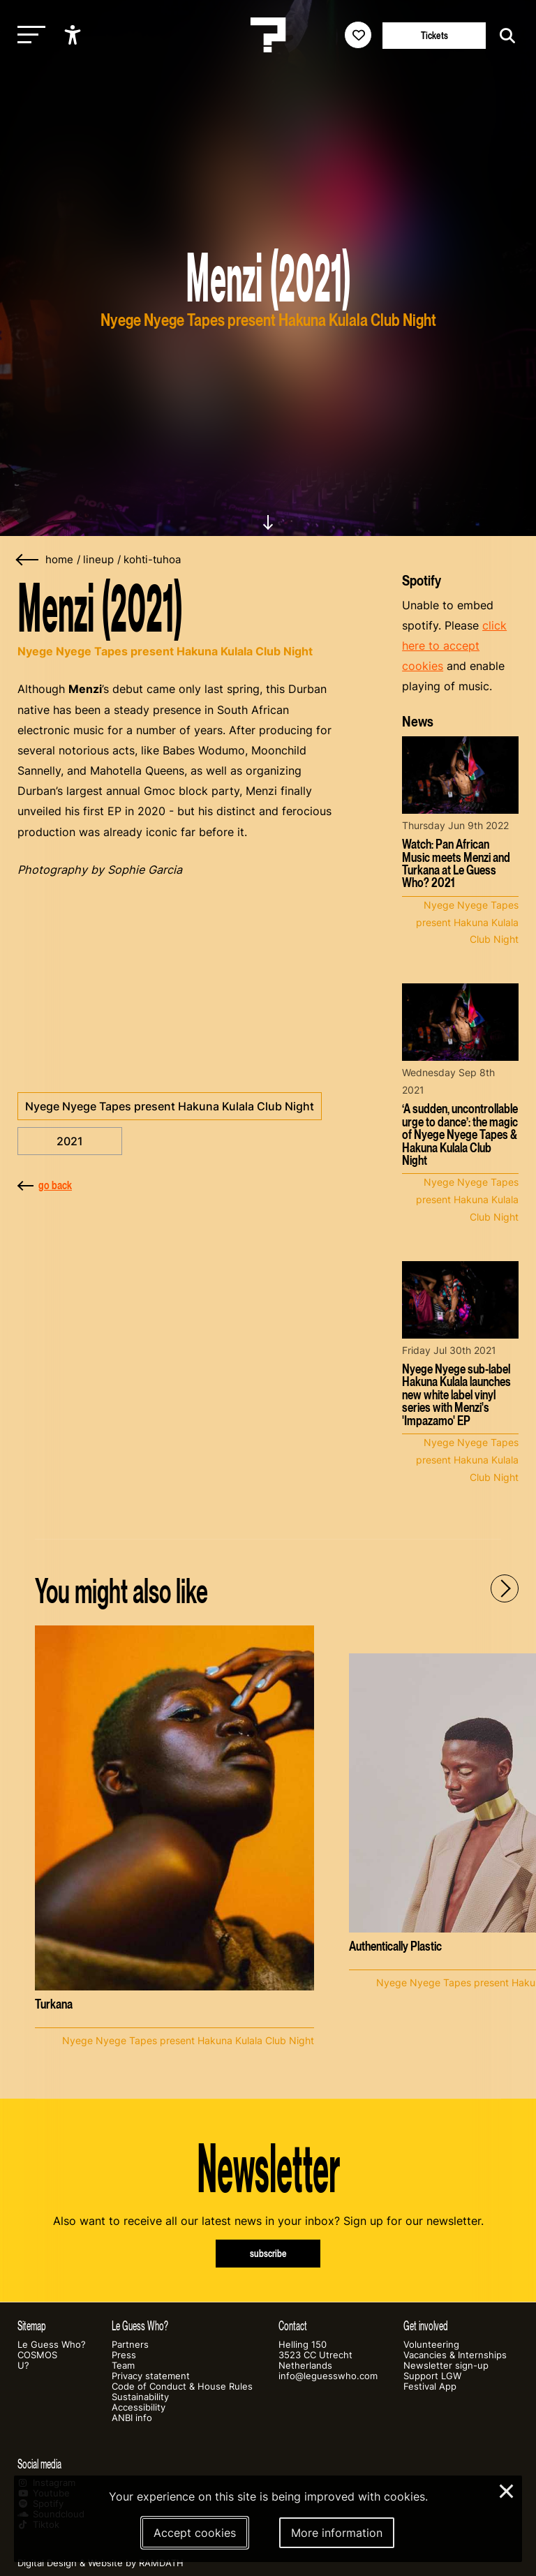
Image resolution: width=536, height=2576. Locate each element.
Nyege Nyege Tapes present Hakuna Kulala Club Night (169, 1106)
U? (23, 2365)
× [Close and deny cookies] (507, 2489)
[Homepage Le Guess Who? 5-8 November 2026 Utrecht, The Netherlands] (268, 34)
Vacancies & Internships (455, 2355)
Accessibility (138, 2407)
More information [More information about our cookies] (336, 2533)
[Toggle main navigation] (28, 35)
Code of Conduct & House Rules (182, 2386)
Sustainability (140, 2397)
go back (44, 1185)
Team (123, 2365)
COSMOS (37, 2355)
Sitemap (31, 2326)
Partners (130, 2344)
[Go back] (27, 560)
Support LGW (432, 2376)
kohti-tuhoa (152, 559)
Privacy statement (151, 2376)
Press (124, 2355)
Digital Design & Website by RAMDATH (100, 2563)
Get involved (425, 2326)
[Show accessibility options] (74, 35)
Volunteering (431, 2344)
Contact (292, 2326)
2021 (70, 1141)
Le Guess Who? (51, 2344)
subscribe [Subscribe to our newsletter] (268, 2253)
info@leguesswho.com (328, 2376)
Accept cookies (195, 2533)
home (59, 559)
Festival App (429, 2386)
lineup (98, 559)
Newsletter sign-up (446, 2365)
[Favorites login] (358, 35)
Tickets (434, 35)
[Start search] (504, 36)
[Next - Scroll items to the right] (505, 1588)
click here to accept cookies (454, 645)
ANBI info (132, 2418)
